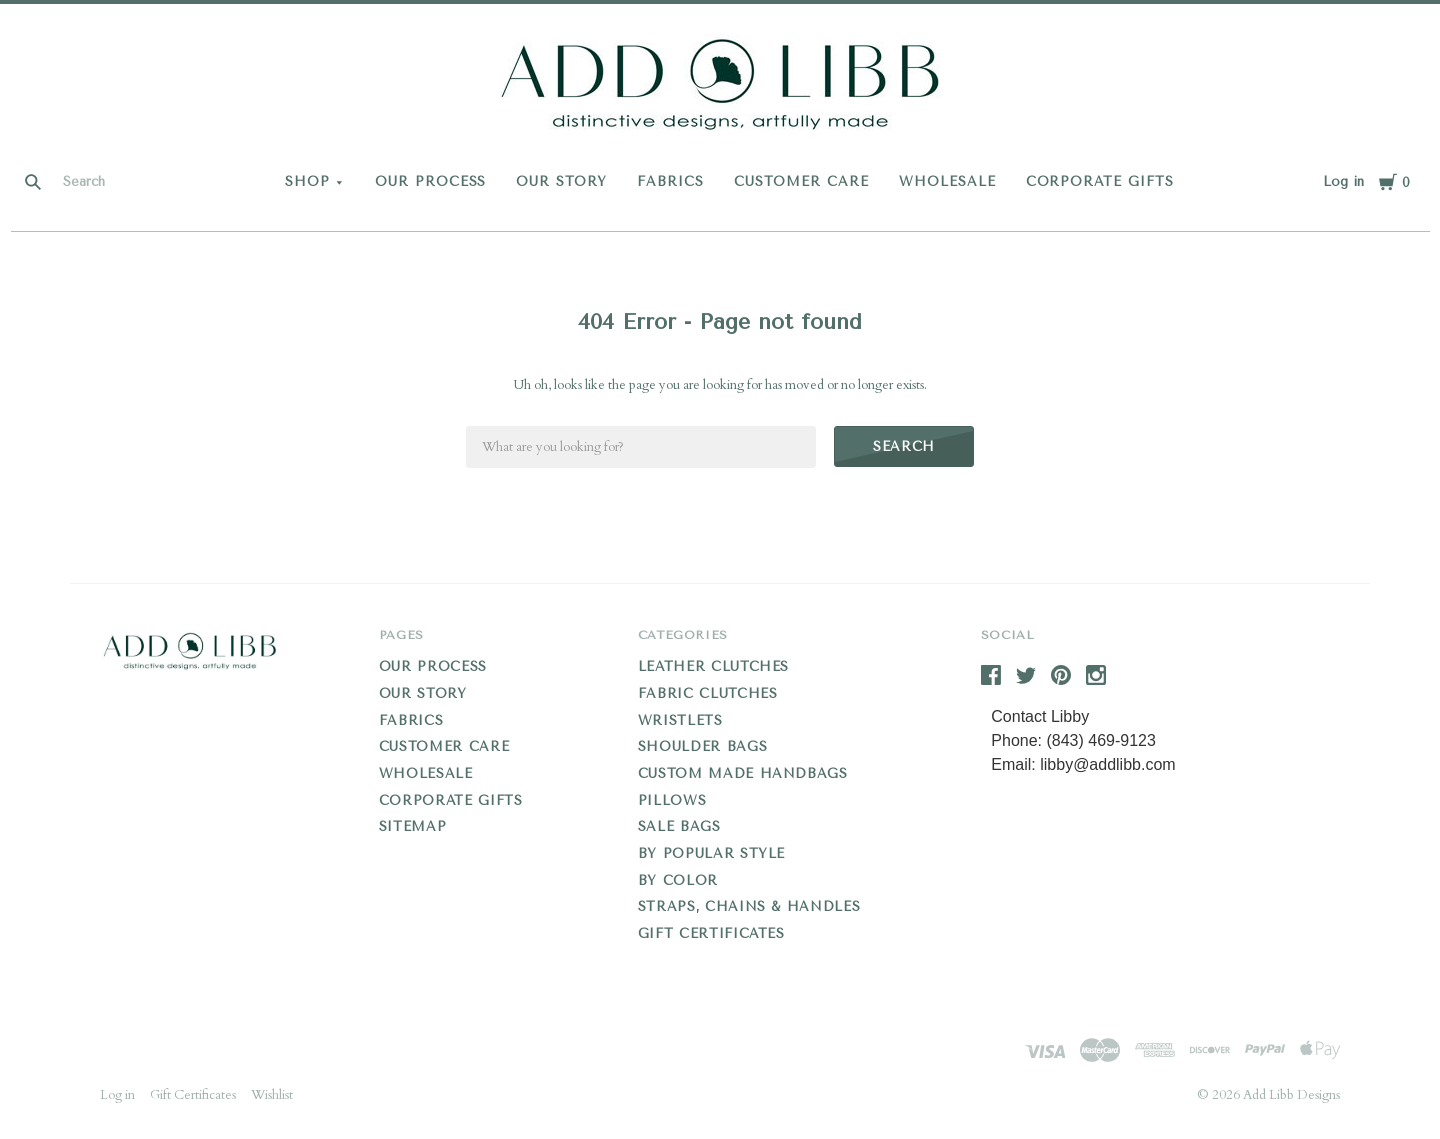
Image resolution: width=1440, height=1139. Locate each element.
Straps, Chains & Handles (749, 906)
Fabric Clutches (708, 693)
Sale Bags (679, 826)
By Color (678, 880)
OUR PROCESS (431, 181)
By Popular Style (711, 853)
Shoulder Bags (702, 746)
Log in (1343, 181)
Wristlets (680, 720)
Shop (307, 181)
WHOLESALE (947, 181)
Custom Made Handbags (743, 773)
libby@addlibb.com (1107, 764)
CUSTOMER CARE (801, 181)
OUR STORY (561, 181)
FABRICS (670, 181)
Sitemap (413, 826)
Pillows (672, 800)
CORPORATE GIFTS (1100, 181)
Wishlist (272, 1095)
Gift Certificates (711, 933)
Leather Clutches (713, 666)
